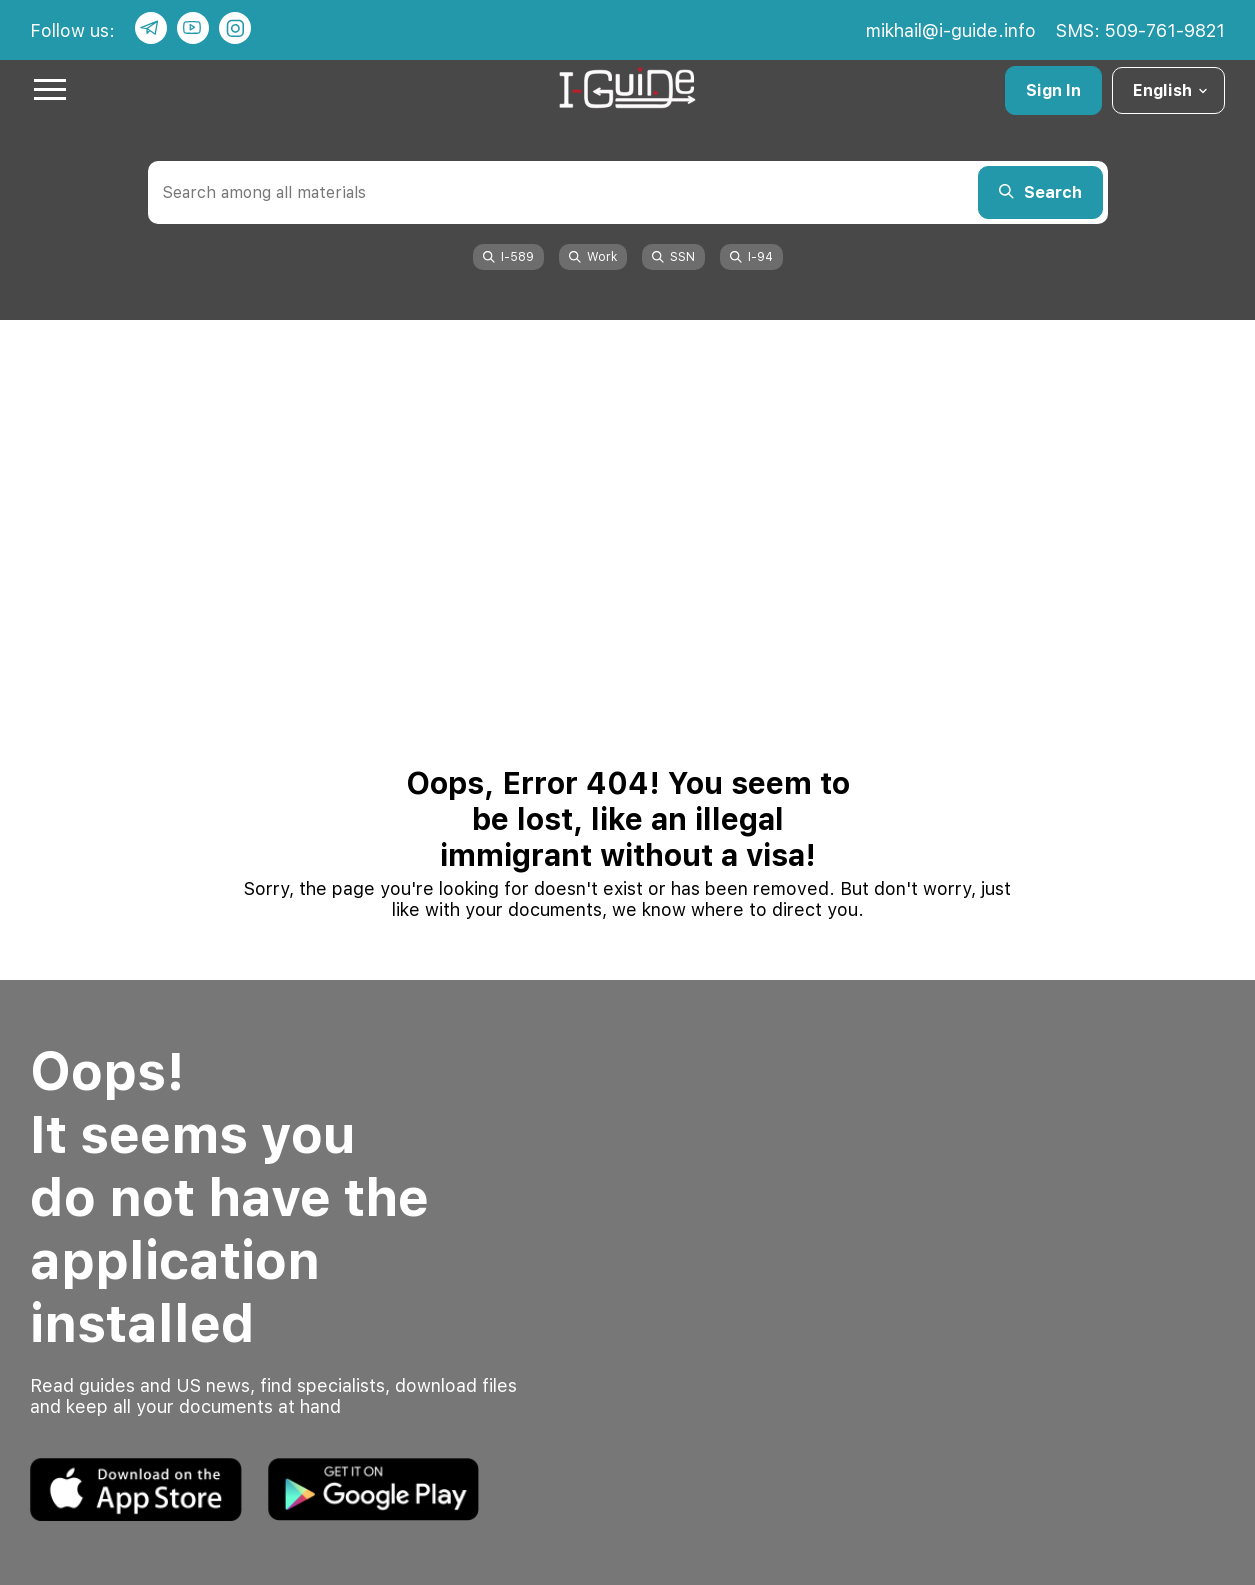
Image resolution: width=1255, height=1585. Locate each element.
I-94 (751, 257)
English (1171, 90)
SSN (673, 257)
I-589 (508, 257)
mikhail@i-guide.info (951, 30)
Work (593, 257)
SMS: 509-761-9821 (1140, 30)
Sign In (1053, 90)
